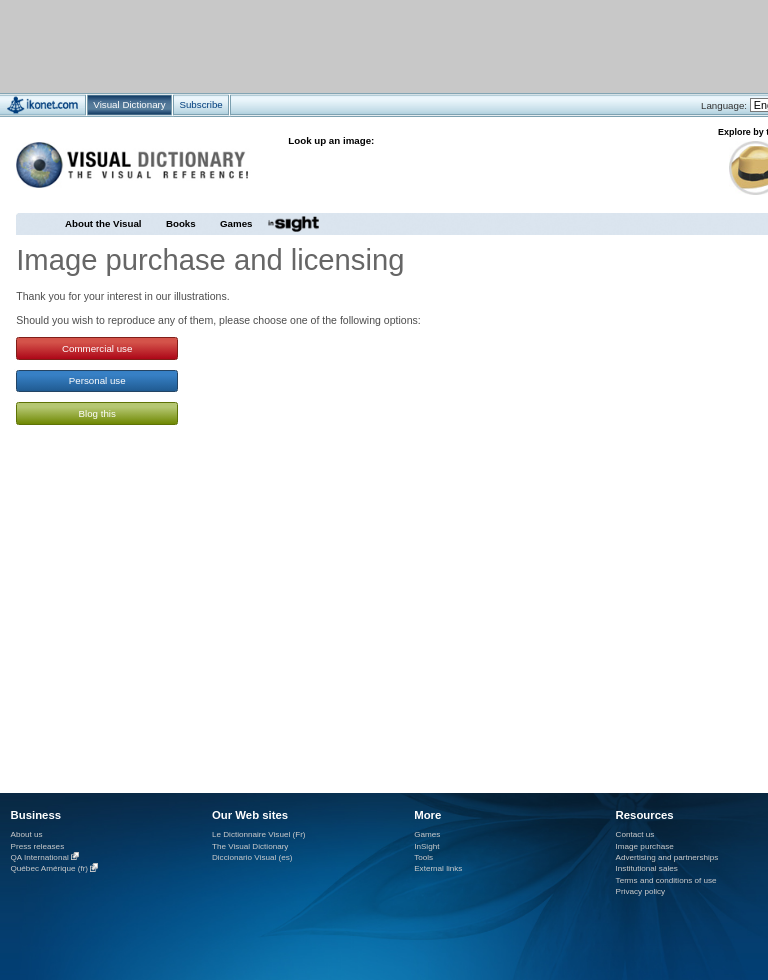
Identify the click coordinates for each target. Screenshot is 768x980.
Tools (423, 857)
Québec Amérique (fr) (50, 869)
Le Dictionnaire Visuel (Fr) (259, 834)
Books (181, 223)
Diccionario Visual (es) (252, 857)
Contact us (635, 834)
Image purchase (645, 846)
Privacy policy (641, 891)
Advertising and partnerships (667, 857)
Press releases (38, 846)
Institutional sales (647, 868)
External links (438, 868)
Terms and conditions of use (666, 880)
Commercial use (97, 348)
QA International (40, 857)
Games (236, 223)
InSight (426, 846)
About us (27, 834)
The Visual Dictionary (250, 846)
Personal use (97, 380)
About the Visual (103, 223)
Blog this (97, 413)
